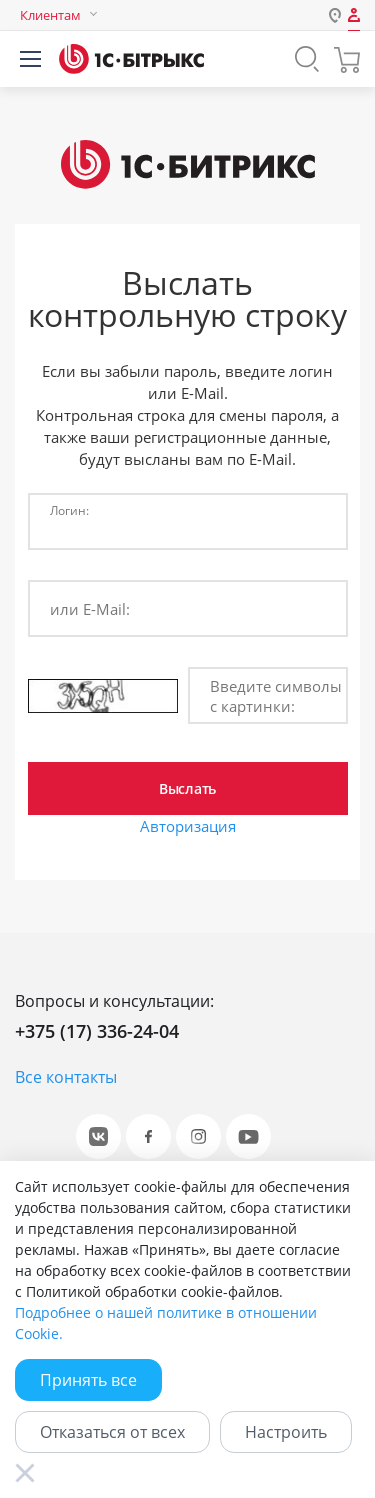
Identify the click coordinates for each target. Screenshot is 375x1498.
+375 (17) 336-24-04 (97, 1031)
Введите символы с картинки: (276, 696)
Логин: (69, 510)
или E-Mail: (90, 609)
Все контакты (66, 1077)
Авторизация (188, 826)
